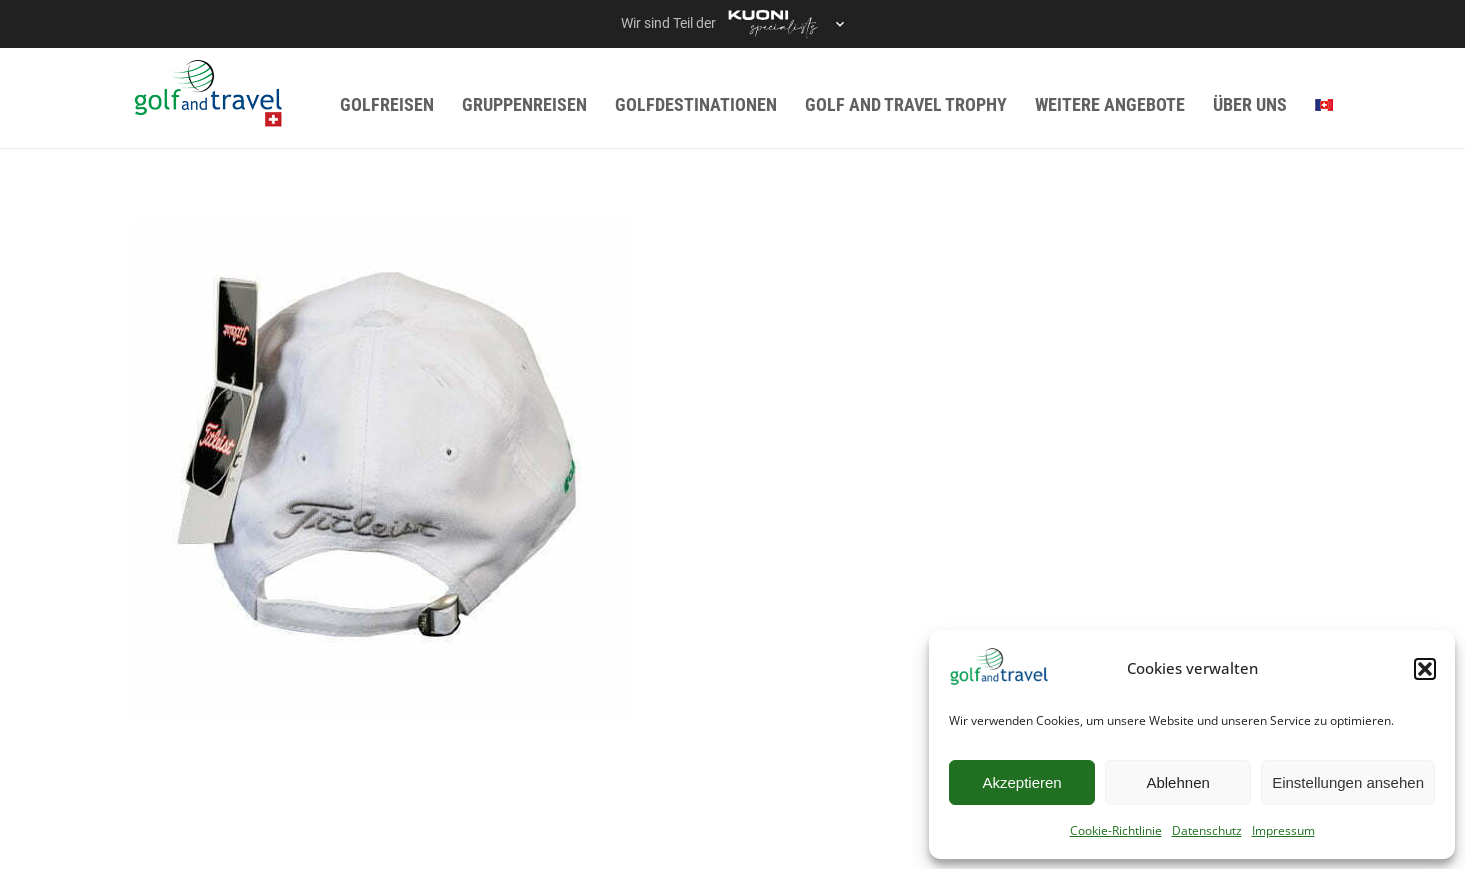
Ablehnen (1177, 782)
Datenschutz (1207, 830)
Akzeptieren (1021, 782)
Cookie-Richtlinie (1116, 830)
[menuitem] (1324, 104)
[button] (1425, 669)
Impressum (1283, 830)
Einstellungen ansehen (1348, 782)
